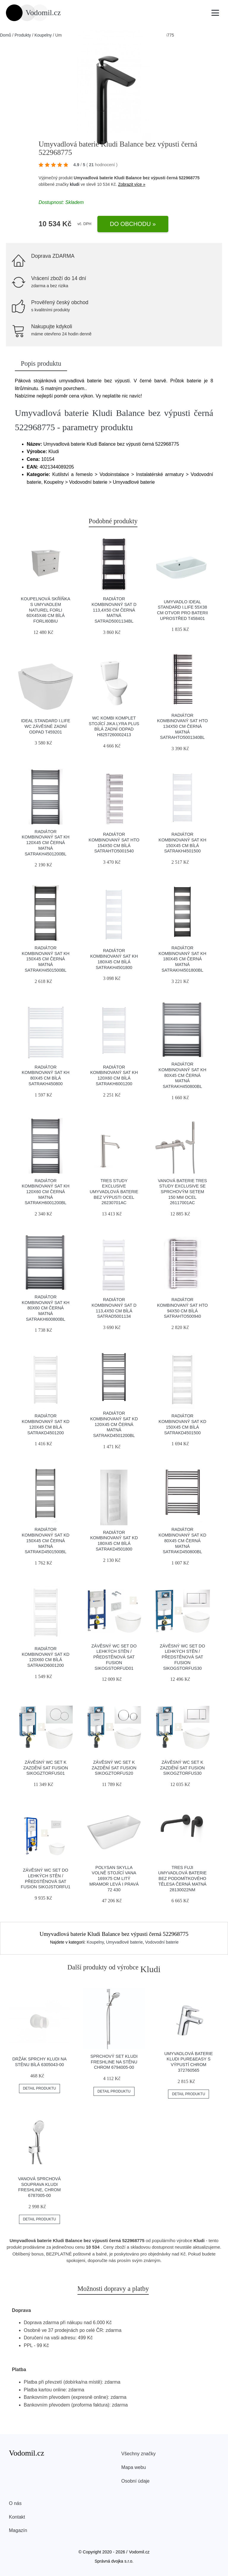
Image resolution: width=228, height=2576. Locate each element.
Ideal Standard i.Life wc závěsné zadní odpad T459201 (45, 726)
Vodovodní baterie (162, 1942)
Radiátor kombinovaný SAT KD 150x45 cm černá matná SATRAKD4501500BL (45, 1540)
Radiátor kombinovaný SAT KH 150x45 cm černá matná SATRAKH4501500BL (45, 959)
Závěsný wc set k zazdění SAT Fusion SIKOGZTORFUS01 (45, 1768)
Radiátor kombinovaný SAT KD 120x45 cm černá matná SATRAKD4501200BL (114, 1424)
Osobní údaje (135, 2481)
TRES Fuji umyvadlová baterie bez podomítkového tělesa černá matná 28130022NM (182, 1878)
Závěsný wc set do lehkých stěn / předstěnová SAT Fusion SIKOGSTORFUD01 (114, 1657)
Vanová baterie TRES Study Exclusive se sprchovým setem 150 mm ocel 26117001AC (182, 1191)
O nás (15, 2503)
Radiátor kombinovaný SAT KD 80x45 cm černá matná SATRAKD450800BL (182, 1540)
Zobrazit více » (131, 184)
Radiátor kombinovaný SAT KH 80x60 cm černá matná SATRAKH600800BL (45, 1308)
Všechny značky (138, 2453)
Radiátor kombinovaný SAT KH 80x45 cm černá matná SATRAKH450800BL (182, 1075)
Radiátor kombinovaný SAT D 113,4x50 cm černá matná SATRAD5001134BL (113, 609)
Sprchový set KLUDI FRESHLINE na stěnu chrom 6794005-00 (114, 2062)
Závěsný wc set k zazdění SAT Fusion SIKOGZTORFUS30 (182, 1768)
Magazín (18, 2530)
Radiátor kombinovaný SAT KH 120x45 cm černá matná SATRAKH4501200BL (45, 842)
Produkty (23, 35)
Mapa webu (133, 2467)
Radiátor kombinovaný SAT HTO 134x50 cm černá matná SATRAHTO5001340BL (182, 726)
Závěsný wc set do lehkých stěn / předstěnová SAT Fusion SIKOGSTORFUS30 (182, 1657)
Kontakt (17, 2517)
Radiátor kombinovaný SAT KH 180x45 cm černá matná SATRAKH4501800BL (182, 959)
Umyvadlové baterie (124, 1942)
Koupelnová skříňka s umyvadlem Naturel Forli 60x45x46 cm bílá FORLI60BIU (45, 609)
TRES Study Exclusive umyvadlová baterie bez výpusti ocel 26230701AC (114, 1191)
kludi (75, 184)
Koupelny (43, 35)
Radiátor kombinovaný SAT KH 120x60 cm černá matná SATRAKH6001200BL (45, 1191)
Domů (5, 35)
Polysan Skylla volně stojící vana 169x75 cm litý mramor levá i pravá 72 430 (114, 1878)
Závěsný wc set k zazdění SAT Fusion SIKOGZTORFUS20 (114, 1768)
